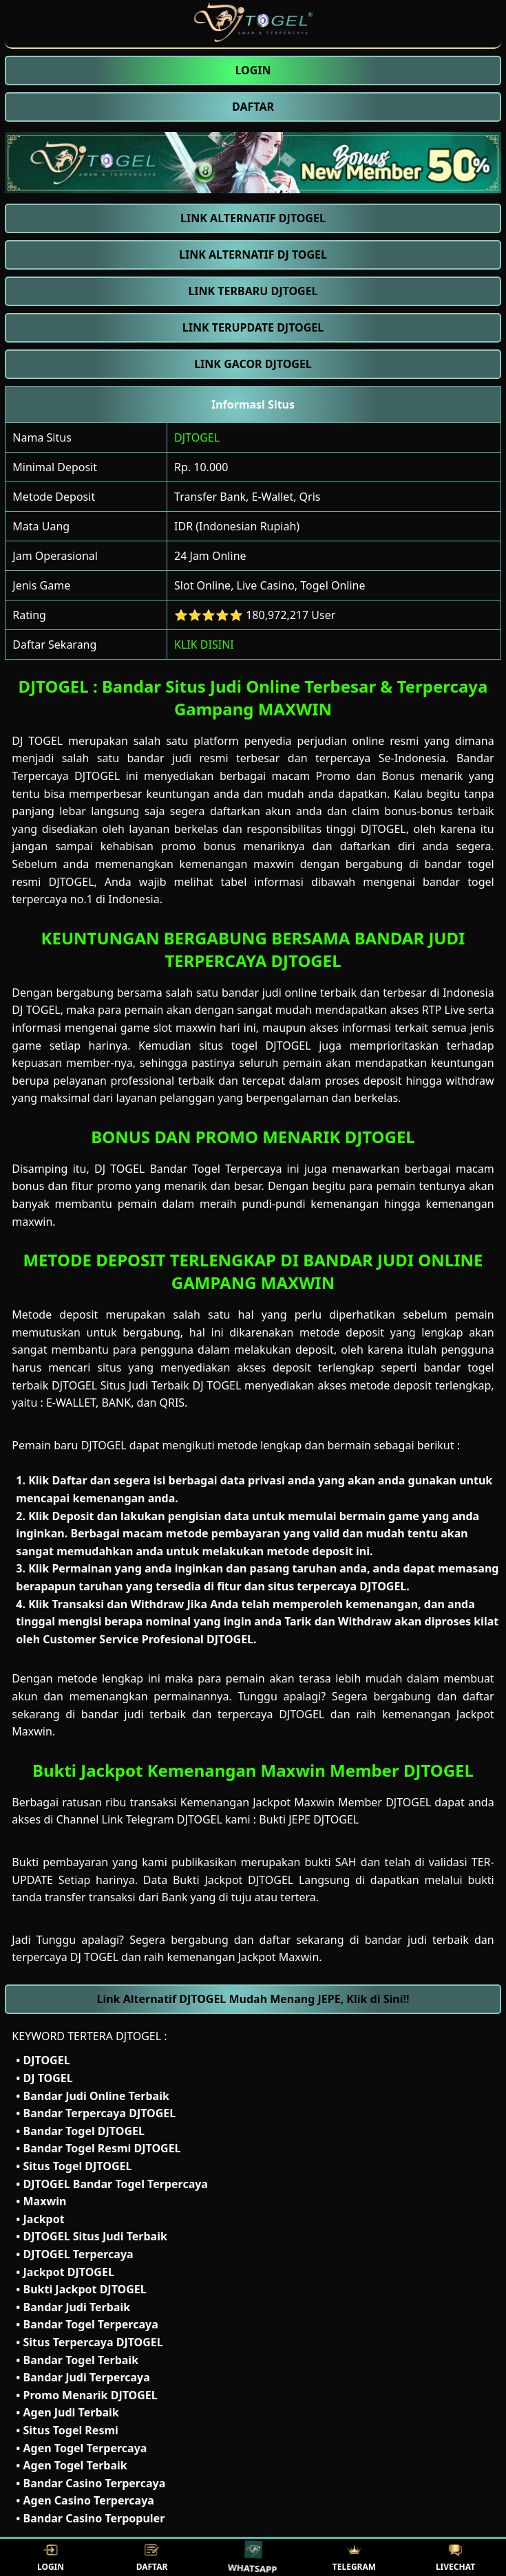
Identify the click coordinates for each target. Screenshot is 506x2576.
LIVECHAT (455, 2557)
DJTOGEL (197, 437)
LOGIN (50, 2557)
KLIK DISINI (204, 644)
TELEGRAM (354, 2557)
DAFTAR (152, 2557)
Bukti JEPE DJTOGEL (309, 1819)
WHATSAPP (252, 2557)
